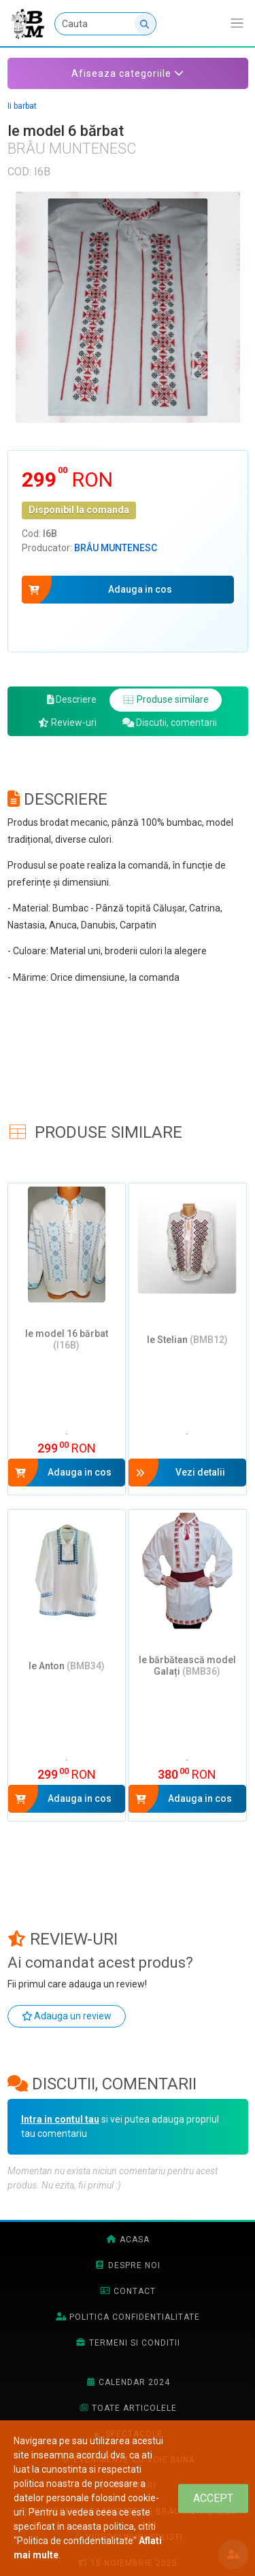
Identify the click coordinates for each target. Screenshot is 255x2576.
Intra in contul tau (60, 2119)
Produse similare (165, 699)
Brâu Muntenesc (115, 547)
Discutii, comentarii (170, 722)
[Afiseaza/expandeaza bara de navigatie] (237, 23)
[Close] (213, 2498)
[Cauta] (105, 23)
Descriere (72, 699)
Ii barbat (22, 106)
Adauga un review (67, 2016)
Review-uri (67, 722)
